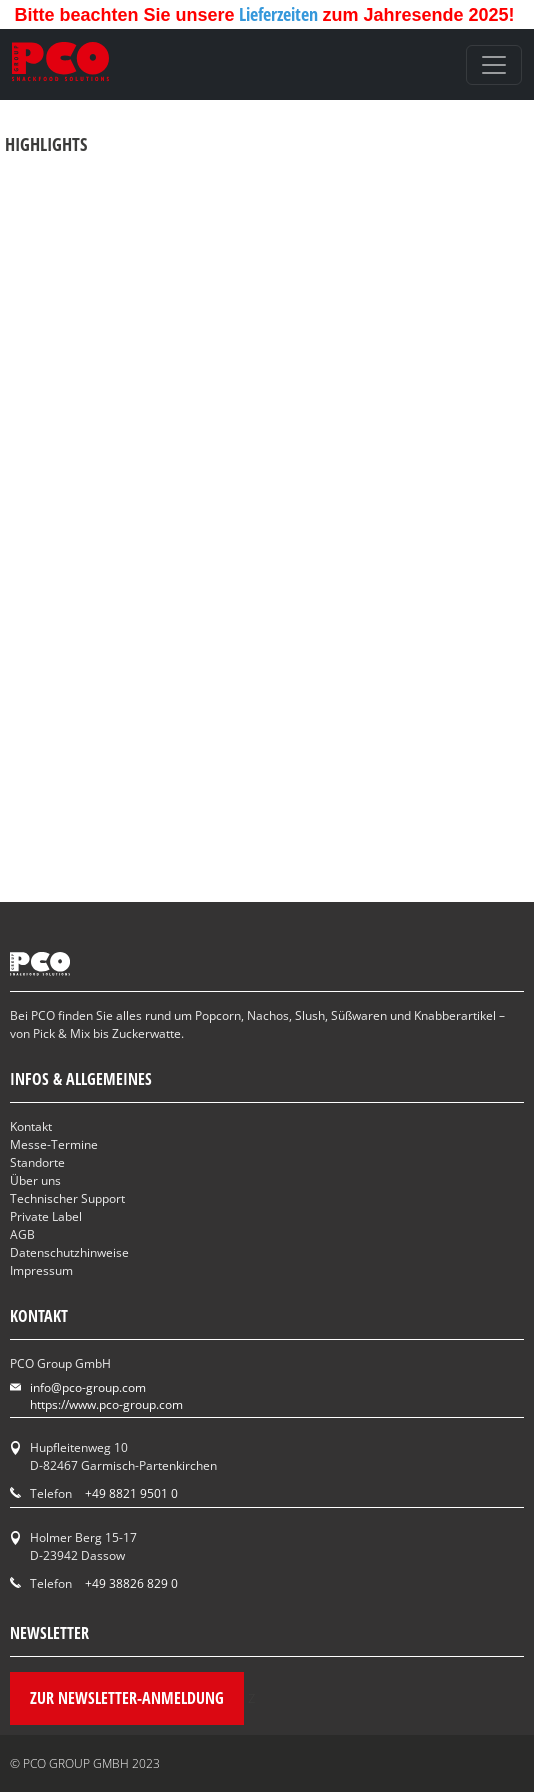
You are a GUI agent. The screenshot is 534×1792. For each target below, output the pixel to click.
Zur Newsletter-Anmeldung (127, 1698)
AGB (22, 1234)
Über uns (35, 1180)
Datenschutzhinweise (69, 1252)
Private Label (46, 1216)
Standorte (37, 1162)
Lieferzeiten (280, 14)
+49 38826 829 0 (131, 1583)
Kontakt (31, 1126)
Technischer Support (67, 1198)
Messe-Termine (54, 1144)
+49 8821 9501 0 (131, 1493)
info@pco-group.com (88, 1387)
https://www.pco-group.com (106, 1404)
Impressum (41, 1270)
